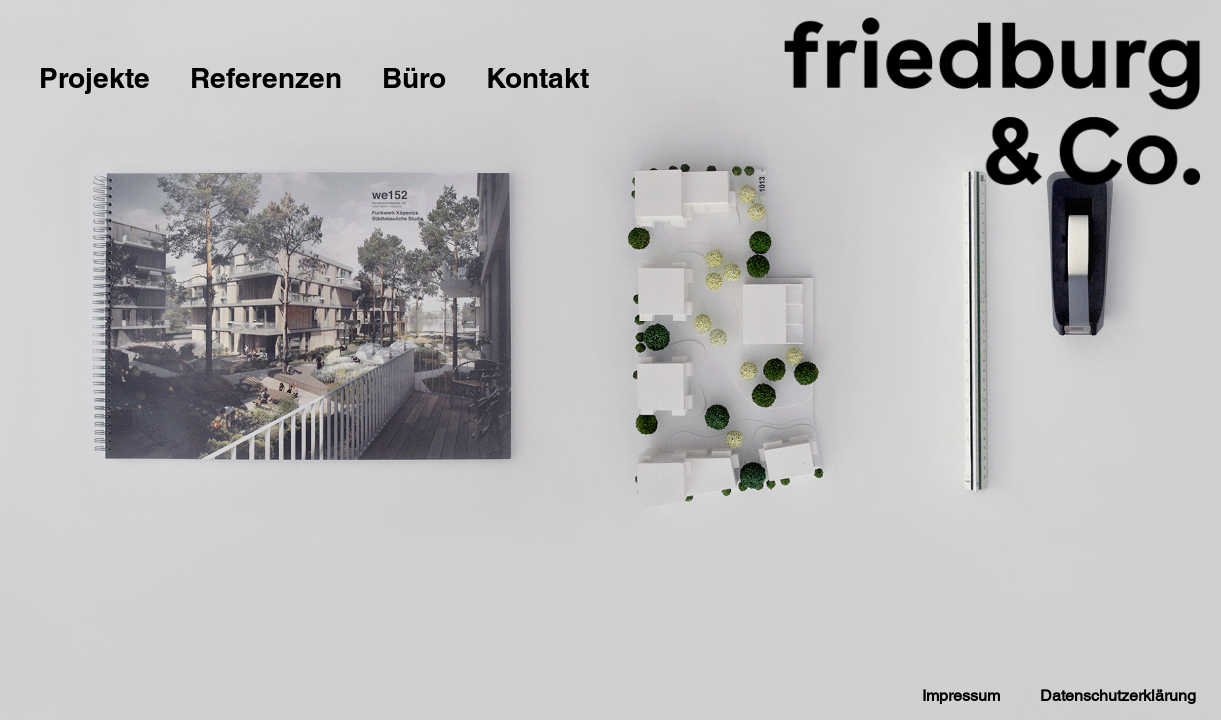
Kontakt (537, 77)
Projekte (94, 77)
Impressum (961, 695)
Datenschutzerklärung (1118, 695)
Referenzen (266, 77)
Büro (414, 77)
